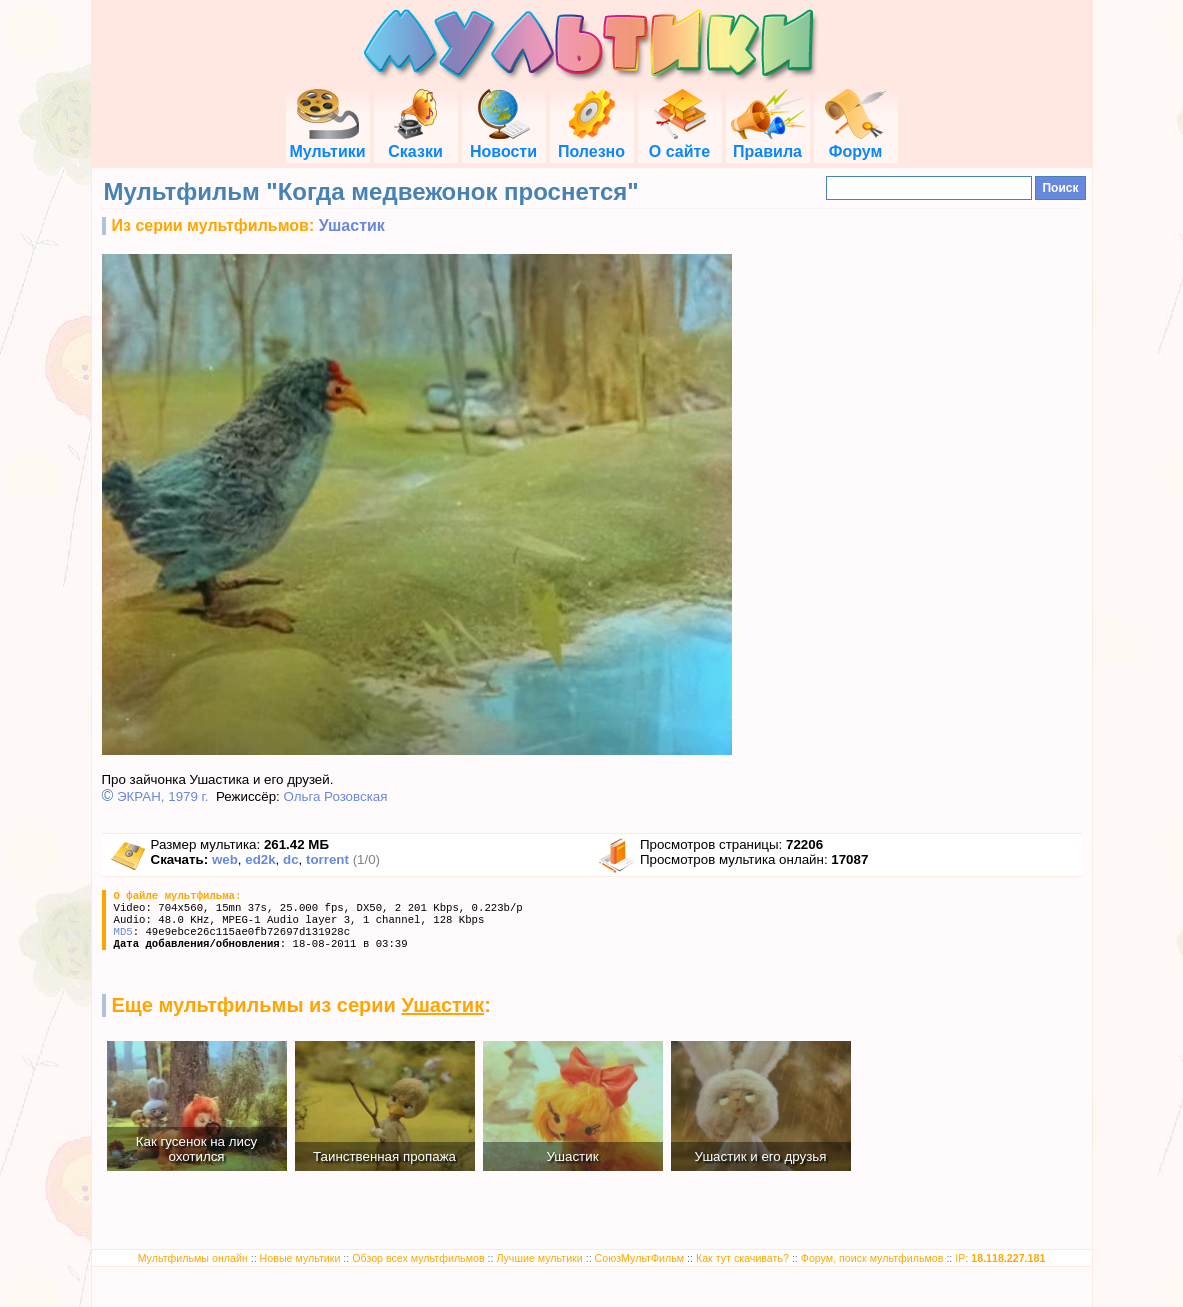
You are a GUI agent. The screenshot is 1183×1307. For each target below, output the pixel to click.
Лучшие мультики (539, 1258)
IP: (1000, 1258)
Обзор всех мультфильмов (418, 1258)
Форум (856, 142)
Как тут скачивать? (742, 1258)
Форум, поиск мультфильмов (872, 1258)
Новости (503, 142)
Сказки (415, 142)
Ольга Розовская (335, 796)
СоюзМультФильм (640, 1258)
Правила (768, 142)
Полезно (591, 142)
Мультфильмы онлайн (193, 1258)
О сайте (679, 142)
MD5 (123, 932)
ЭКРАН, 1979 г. (163, 796)
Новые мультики (300, 1258)
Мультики (327, 142)
